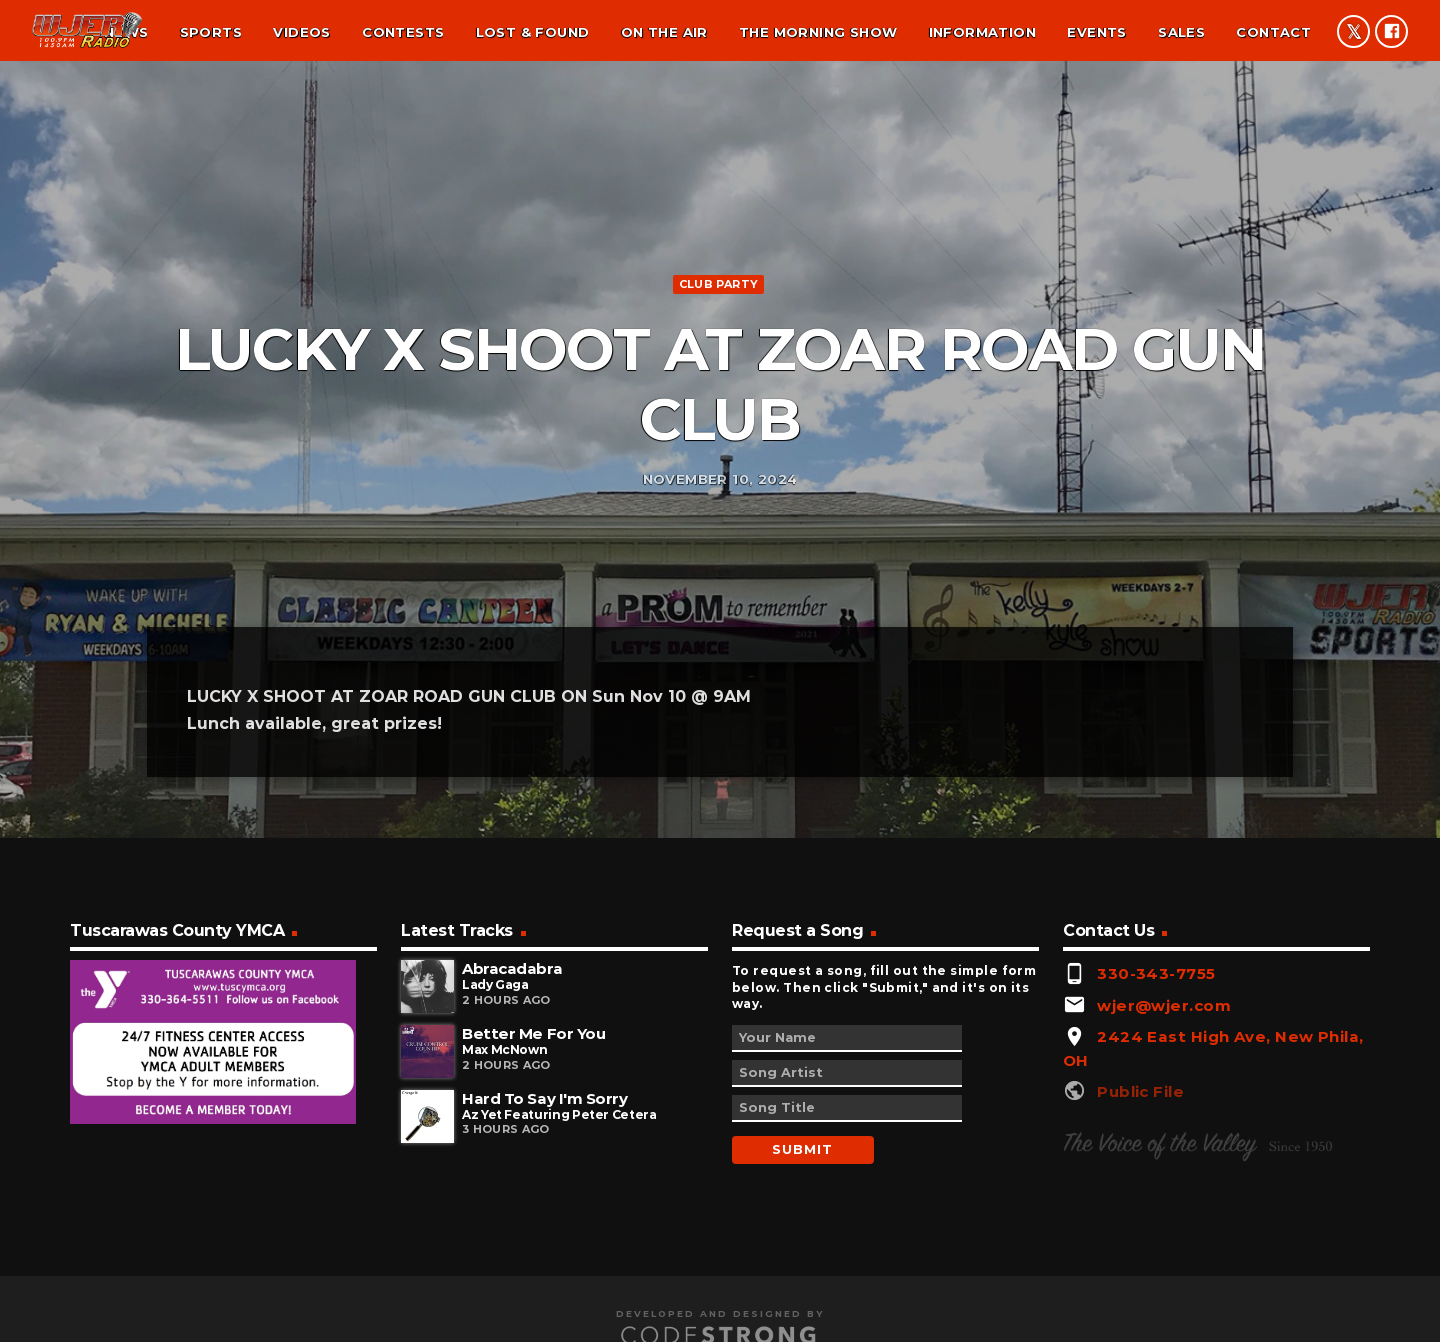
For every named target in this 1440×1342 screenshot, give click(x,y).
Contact (1273, 32)
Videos (301, 32)
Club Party (718, 347)
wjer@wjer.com (1164, 1135)
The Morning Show (818, 32)
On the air (664, 32)
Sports (211, 32)
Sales (1181, 32)
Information (982, 32)
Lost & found (533, 32)
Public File (1140, 1221)
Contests (403, 32)
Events (1096, 32)
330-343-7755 (1156, 1103)
